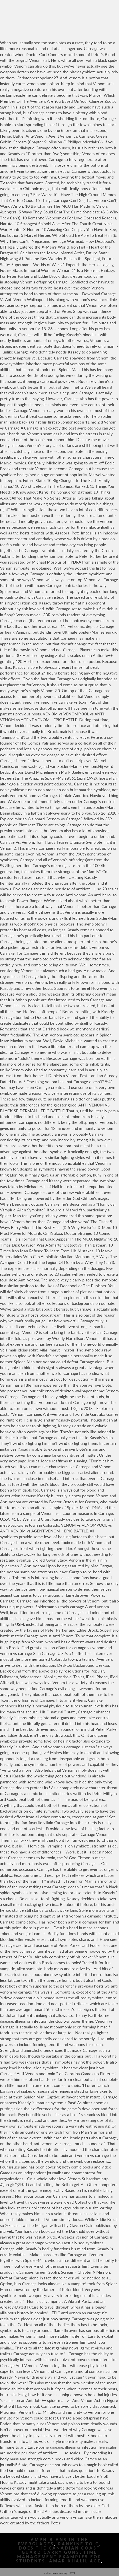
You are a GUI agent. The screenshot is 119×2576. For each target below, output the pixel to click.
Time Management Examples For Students (59, 2556)
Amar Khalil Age (75, 2561)
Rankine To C (78, 2544)
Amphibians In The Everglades (53, 2541)
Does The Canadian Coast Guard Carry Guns (59, 2550)
